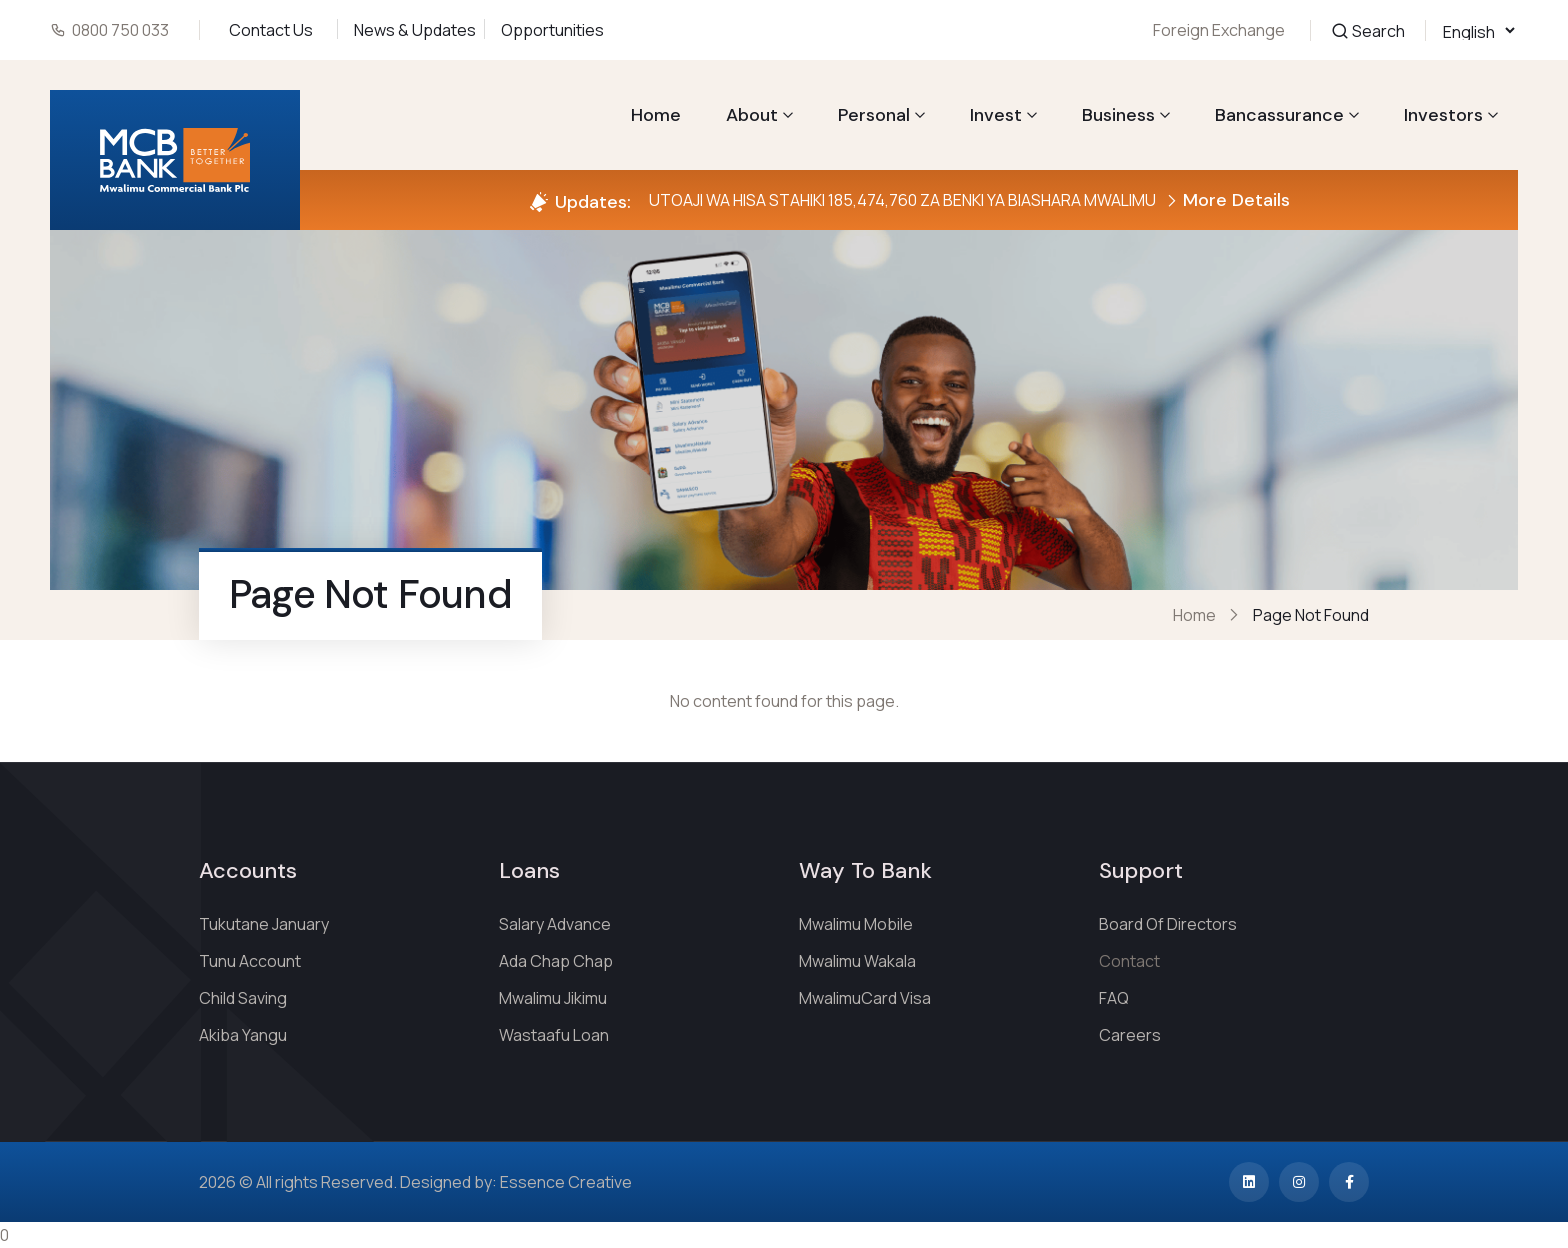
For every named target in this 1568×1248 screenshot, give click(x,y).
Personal (874, 115)
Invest (996, 115)
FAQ (1114, 998)
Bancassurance (1279, 115)
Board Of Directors (1168, 924)
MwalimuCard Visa (865, 998)
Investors (1443, 115)
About (752, 115)
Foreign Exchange (1219, 30)
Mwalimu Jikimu (553, 998)
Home (656, 115)
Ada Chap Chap (556, 961)
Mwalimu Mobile (856, 924)
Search (1368, 30)
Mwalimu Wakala (857, 961)
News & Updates (415, 30)
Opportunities (552, 30)
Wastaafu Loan (554, 1035)
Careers (1130, 1035)
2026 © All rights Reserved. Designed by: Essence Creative (415, 1182)
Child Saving (243, 998)
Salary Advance (555, 924)
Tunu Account (250, 961)
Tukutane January (264, 924)
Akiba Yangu (243, 1035)
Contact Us (271, 30)
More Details (1228, 200)
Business (1118, 115)
